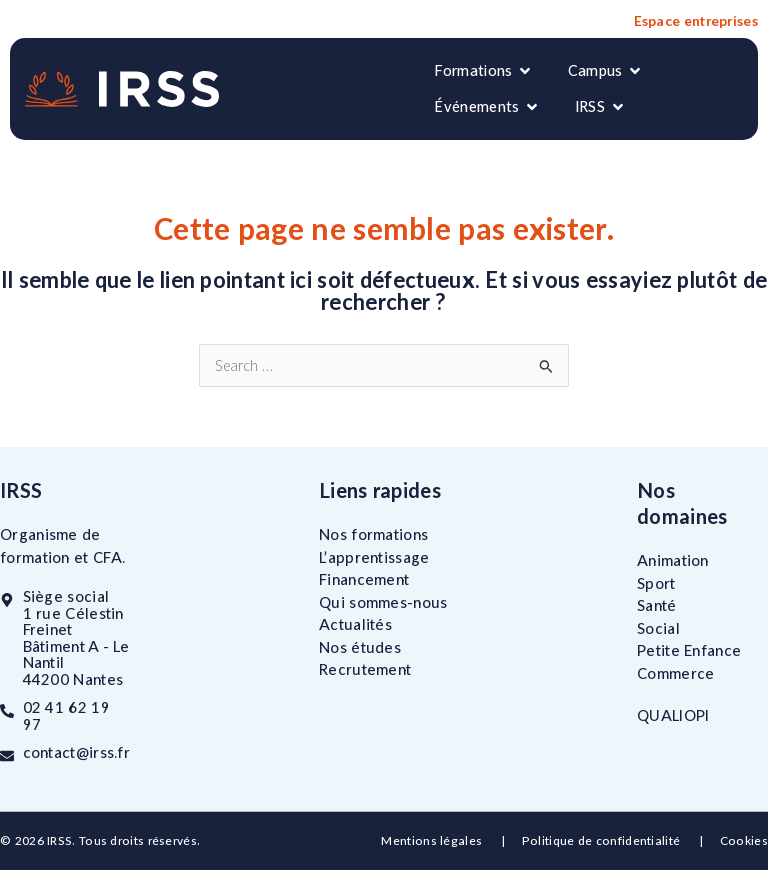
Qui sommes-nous (383, 601)
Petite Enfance (689, 650)
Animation (673, 560)
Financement (364, 579)
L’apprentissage (374, 556)
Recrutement (365, 669)
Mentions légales (433, 840)
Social (658, 627)
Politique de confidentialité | (621, 840)
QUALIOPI (673, 715)
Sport (656, 582)
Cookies (744, 840)
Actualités (355, 624)
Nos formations (373, 534)
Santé (657, 605)
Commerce (675, 672)
